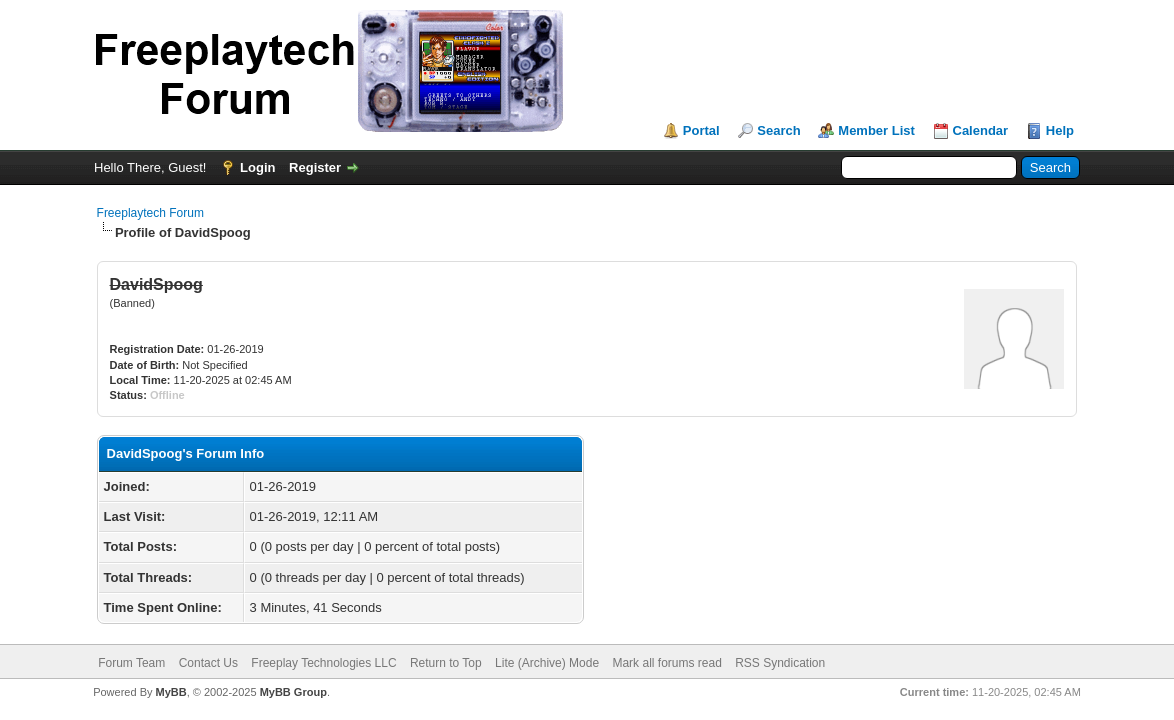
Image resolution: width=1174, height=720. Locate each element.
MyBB (171, 692)
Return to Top (446, 663)
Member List (876, 130)
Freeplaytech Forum (150, 213)
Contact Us (208, 663)
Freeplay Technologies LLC (323, 663)
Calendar (981, 130)
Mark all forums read (666, 663)
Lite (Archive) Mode (547, 663)
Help (1060, 130)
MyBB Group (293, 692)
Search (778, 130)
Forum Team (131, 663)
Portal (701, 130)
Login (257, 167)
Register (315, 167)
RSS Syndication (780, 663)
